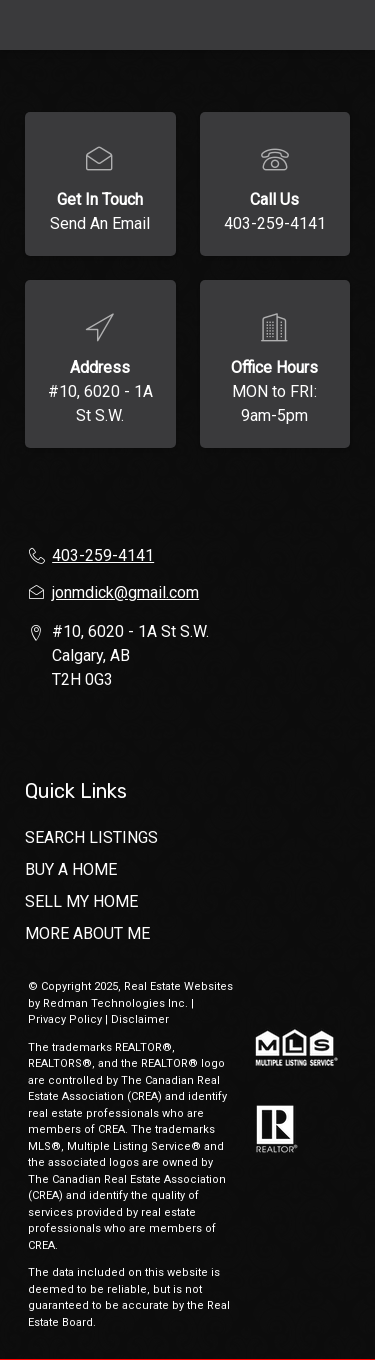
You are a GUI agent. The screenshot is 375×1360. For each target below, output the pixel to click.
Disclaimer (140, 1019)
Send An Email (100, 223)
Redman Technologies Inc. (117, 1003)
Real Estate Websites (178, 986)
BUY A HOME (71, 869)
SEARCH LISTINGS (91, 837)
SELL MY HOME (81, 901)
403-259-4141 (275, 223)
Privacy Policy (65, 1019)
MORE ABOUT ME (87, 933)
